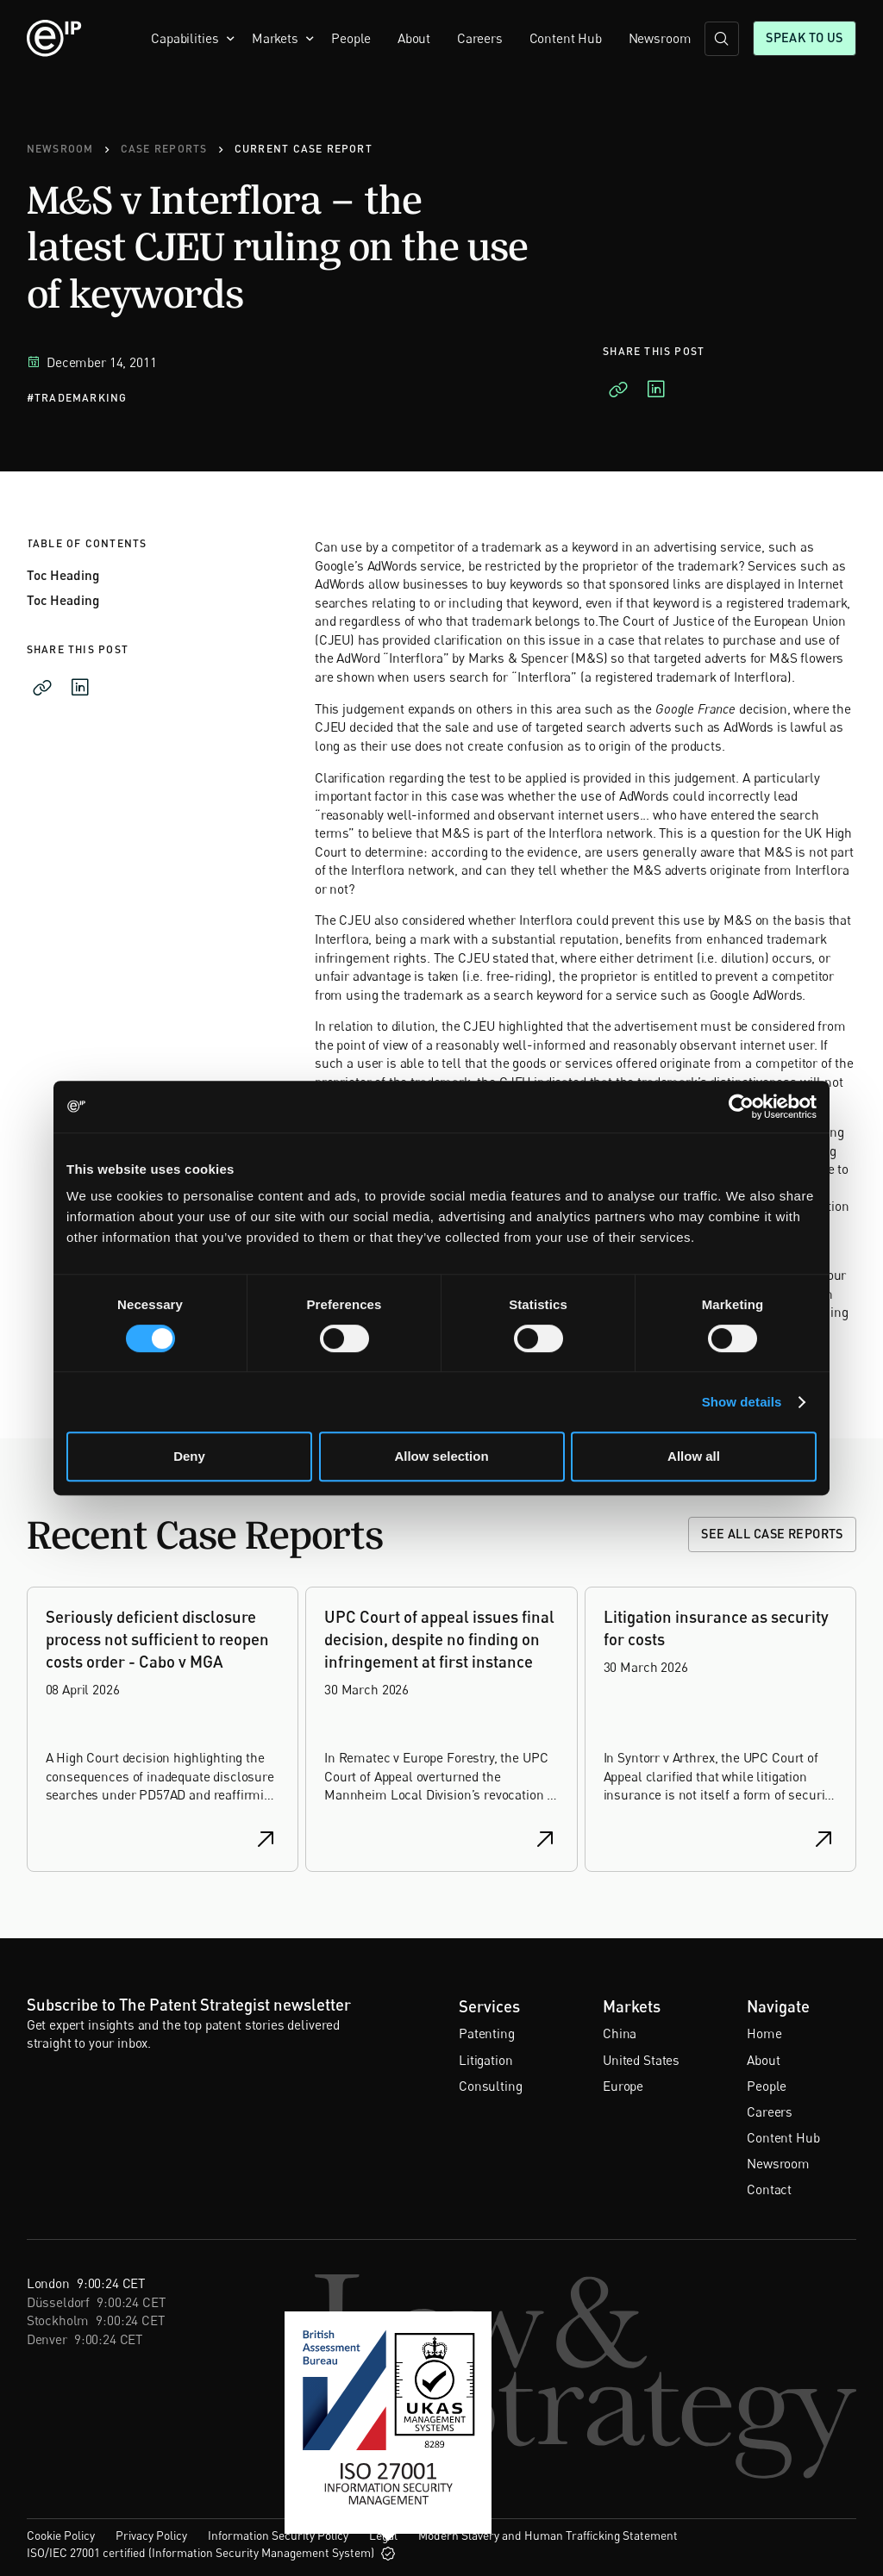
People (351, 38)
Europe (623, 2085)
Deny (189, 1456)
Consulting (490, 2085)
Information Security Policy (278, 2535)
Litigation (485, 2060)
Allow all (693, 1456)
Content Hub (565, 38)
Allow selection (441, 1456)
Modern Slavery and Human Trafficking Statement (548, 2535)
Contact (769, 2189)
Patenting (487, 2033)
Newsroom (660, 38)
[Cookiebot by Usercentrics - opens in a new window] (741, 1107)
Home (764, 2033)
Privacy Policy (151, 2535)
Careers (480, 38)
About (414, 38)
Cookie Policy (61, 2535)
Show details (742, 1401)
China (619, 2033)
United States (641, 2060)
